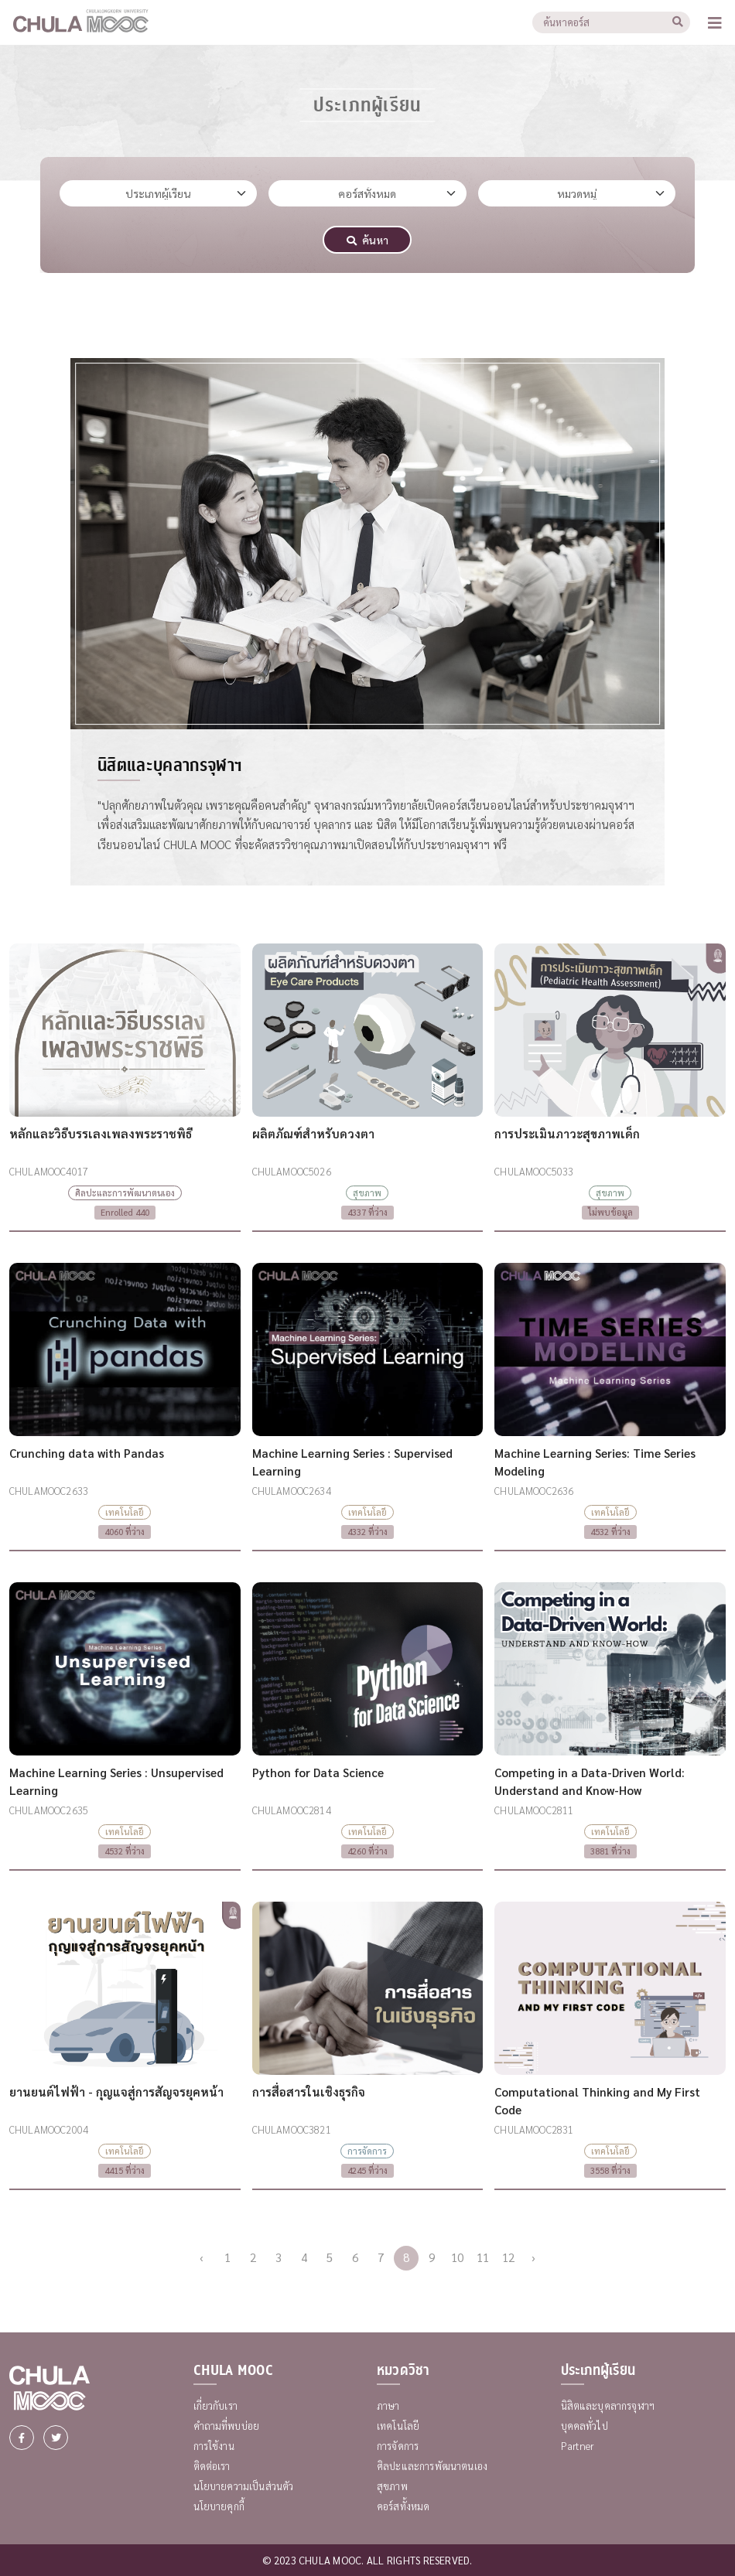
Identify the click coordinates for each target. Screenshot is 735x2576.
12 (508, 2257)
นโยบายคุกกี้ (218, 2506)
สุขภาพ (392, 2485)
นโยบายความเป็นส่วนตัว (243, 2485)
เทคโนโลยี (398, 2425)
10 (457, 2257)
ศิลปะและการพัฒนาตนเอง (432, 2465)
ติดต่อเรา (212, 2465)
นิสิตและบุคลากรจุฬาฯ (608, 2405)
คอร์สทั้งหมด (403, 2506)
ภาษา (388, 2405)
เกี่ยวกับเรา (215, 2405)
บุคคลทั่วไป (584, 2425)
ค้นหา (367, 240)
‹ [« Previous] (201, 2257)
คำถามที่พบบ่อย (226, 2425)
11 (483, 2257)
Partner (577, 2445)
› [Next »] (533, 2257)
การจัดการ (398, 2445)
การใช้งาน (213, 2445)
